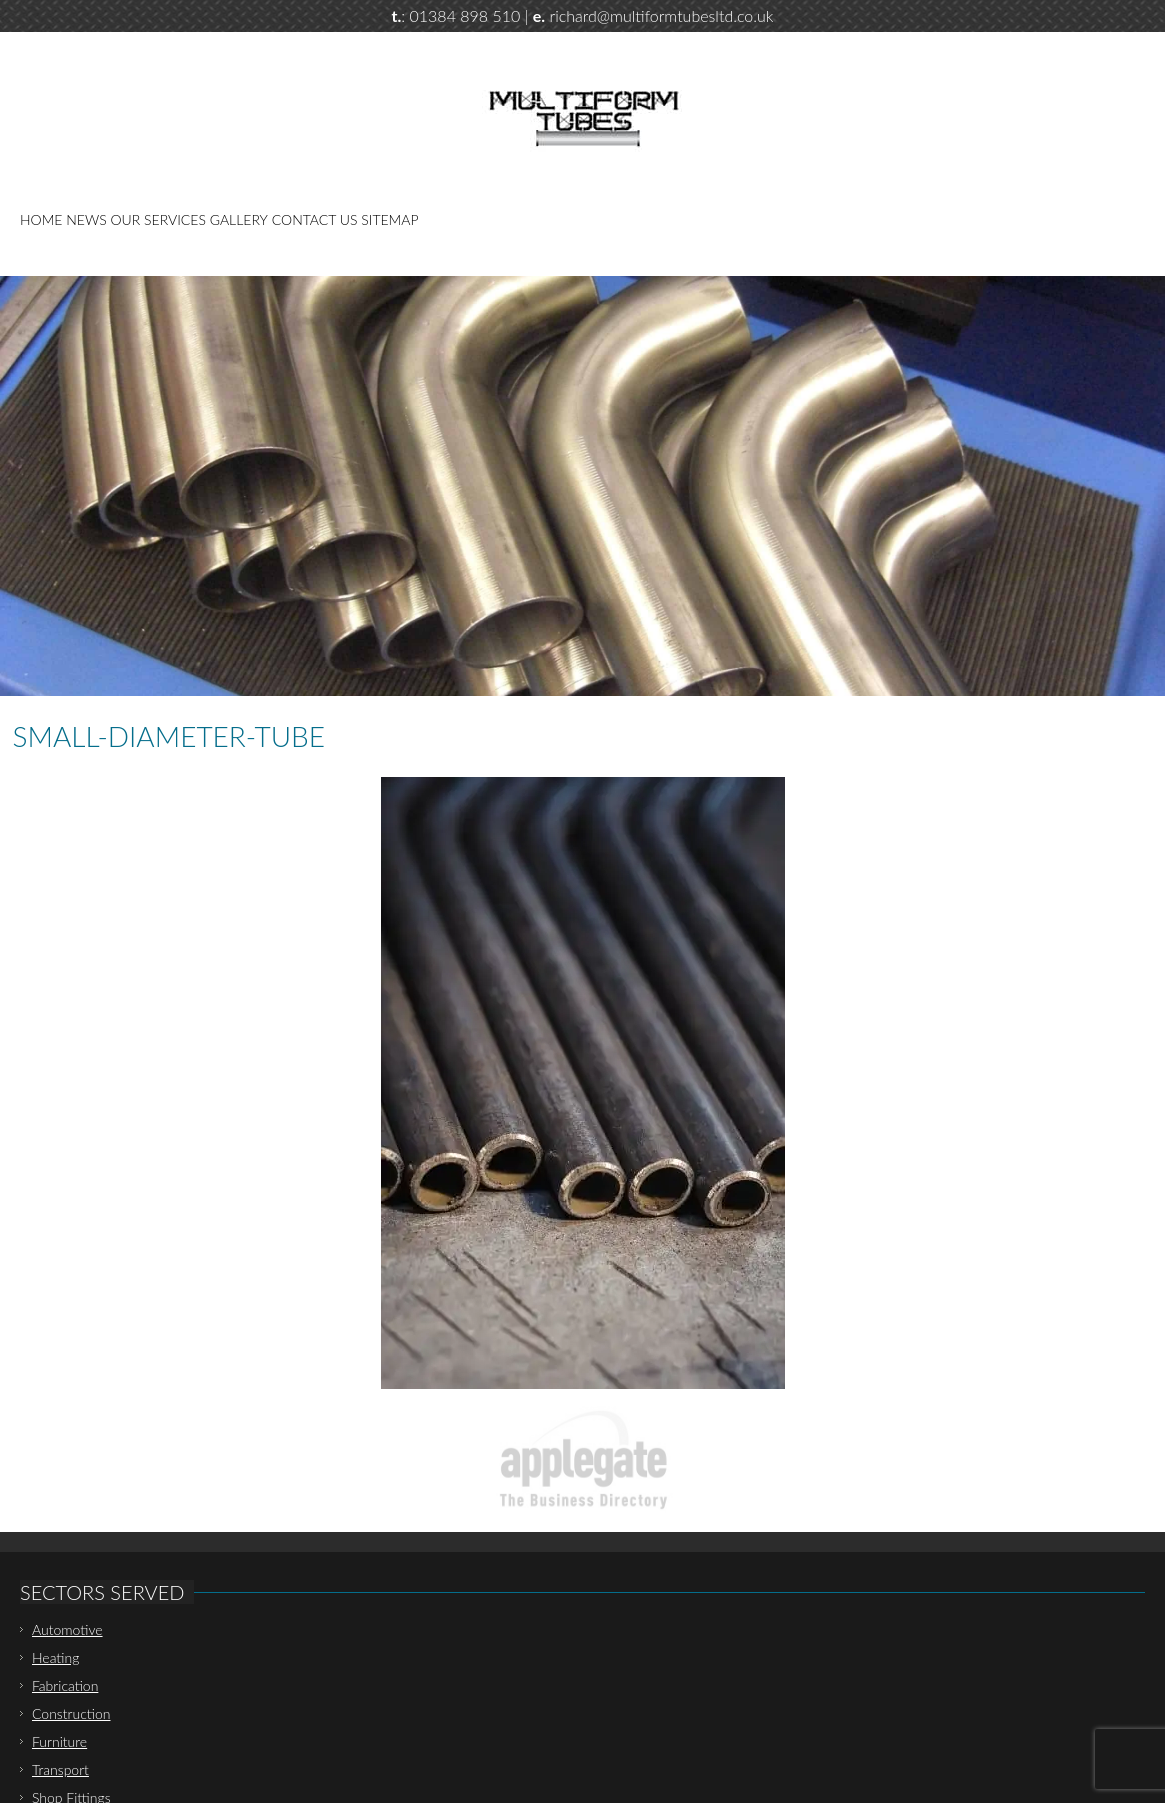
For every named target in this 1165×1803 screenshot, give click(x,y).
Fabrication (65, 1685)
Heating (55, 1657)
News (86, 219)
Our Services (158, 219)
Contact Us (315, 219)
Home (41, 219)
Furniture (59, 1741)
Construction (71, 1713)
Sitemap (389, 219)
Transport (60, 1769)
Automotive (67, 1629)
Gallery (239, 219)
